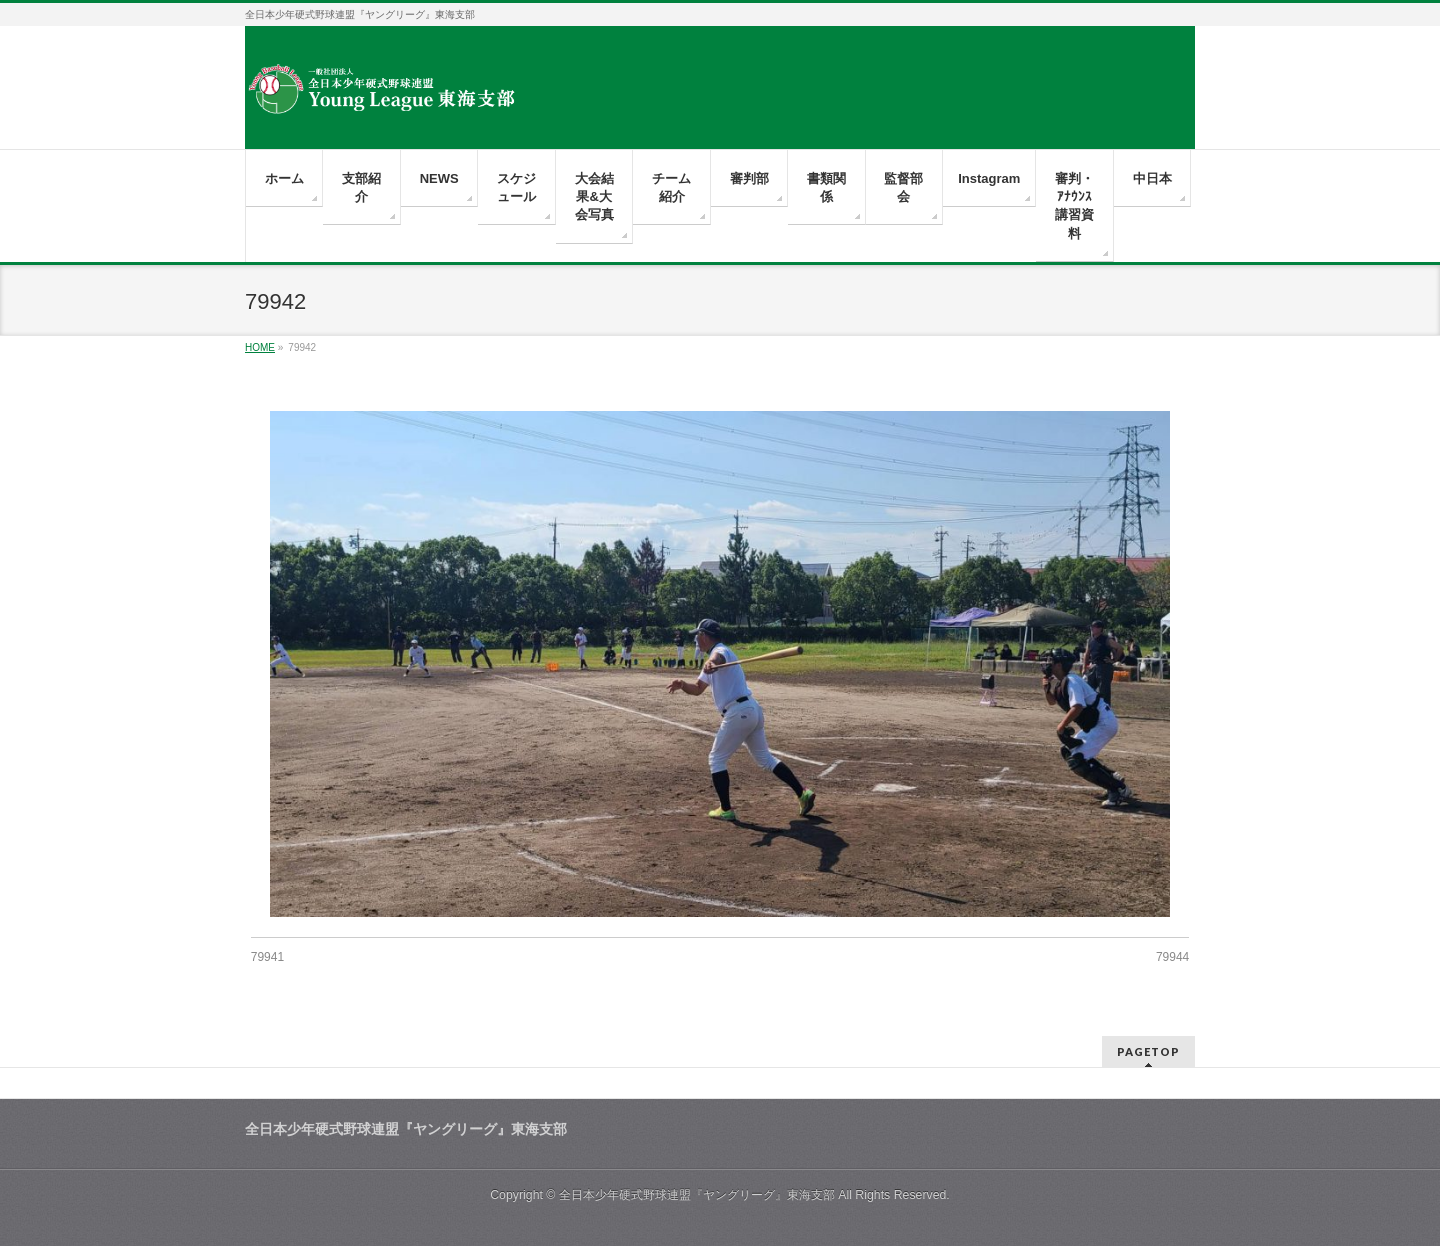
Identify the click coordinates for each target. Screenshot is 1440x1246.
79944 (1172, 957)
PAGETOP (1148, 1051)
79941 (267, 957)
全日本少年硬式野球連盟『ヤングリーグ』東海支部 (697, 1195)
